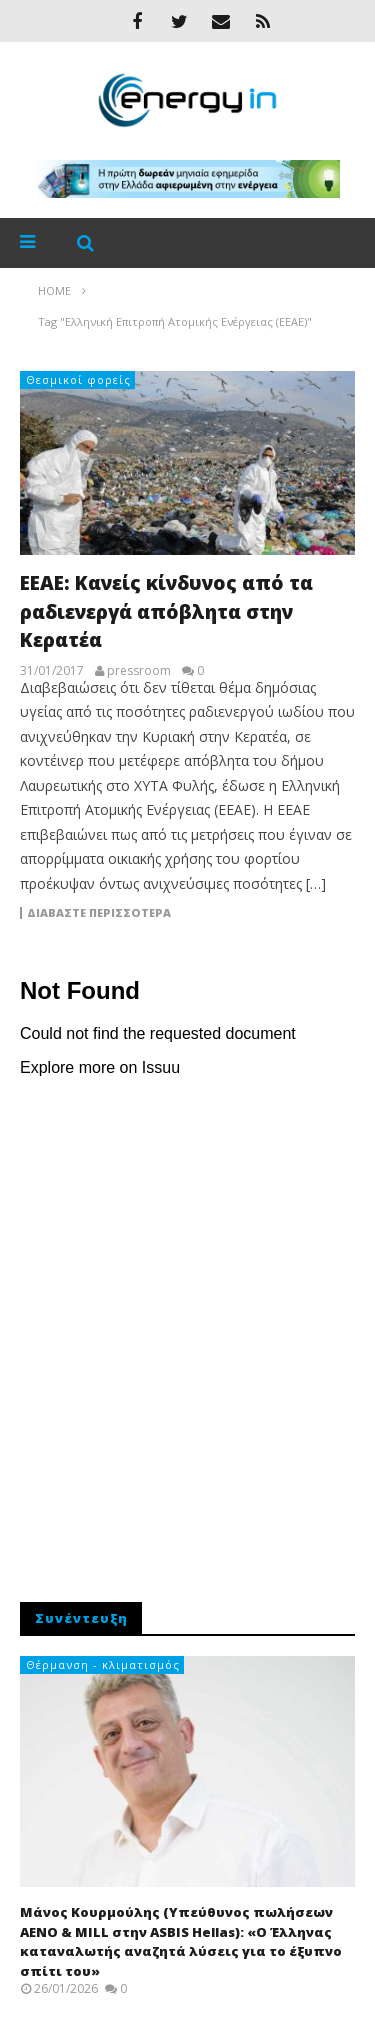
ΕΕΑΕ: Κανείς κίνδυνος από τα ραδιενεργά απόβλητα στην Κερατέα (166, 611)
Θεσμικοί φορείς (78, 379)
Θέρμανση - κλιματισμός (103, 1664)
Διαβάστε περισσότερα (99, 913)
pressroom (139, 671)
